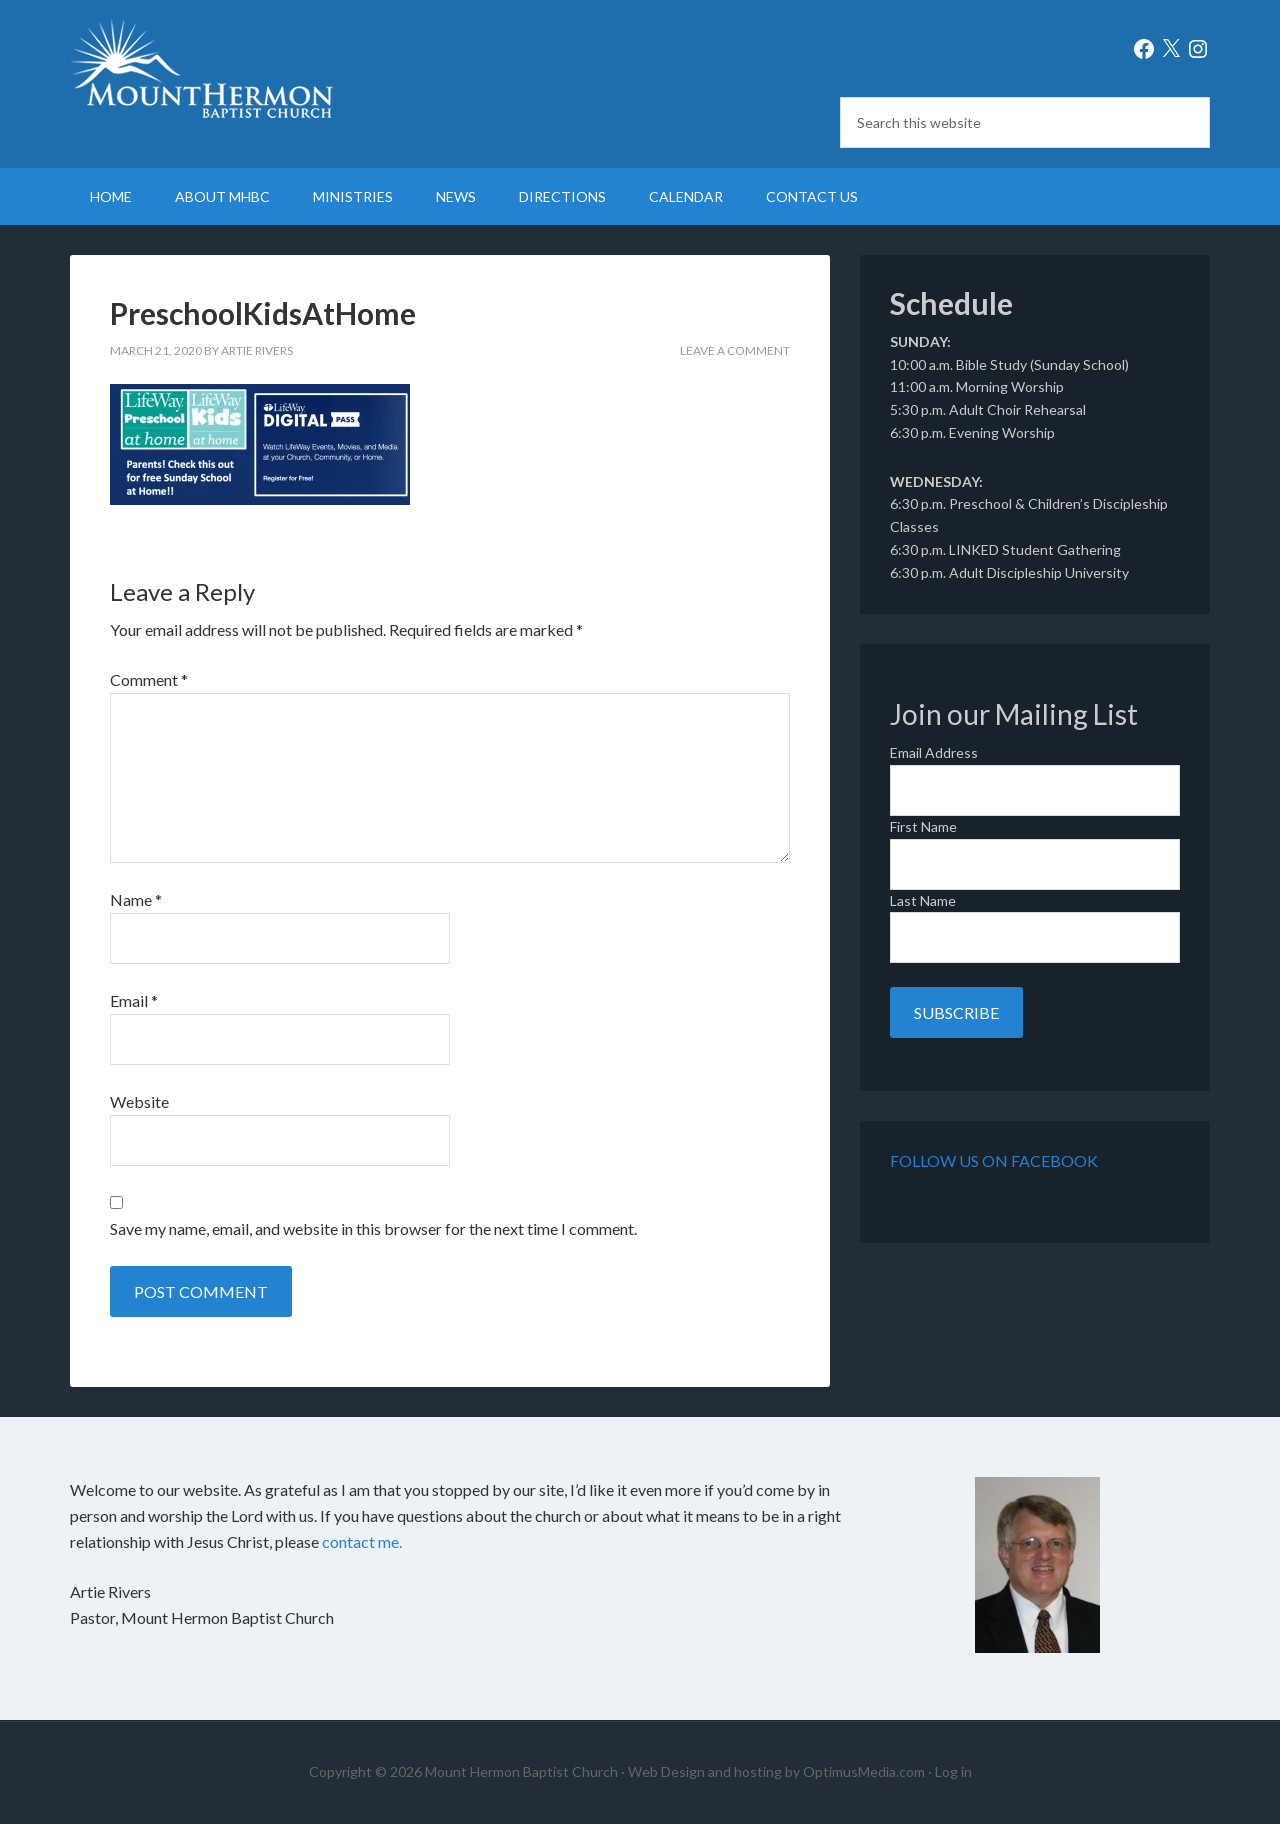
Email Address (934, 752)
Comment (149, 679)
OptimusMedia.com (864, 1771)
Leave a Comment (735, 350)
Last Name (923, 900)
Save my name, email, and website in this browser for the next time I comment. (373, 1228)
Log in (953, 1771)
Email (134, 1000)
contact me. (362, 1541)
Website (139, 1101)
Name (136, 899)
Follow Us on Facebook (994, 1160)
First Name (923, 826)
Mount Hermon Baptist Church (240, 70)
